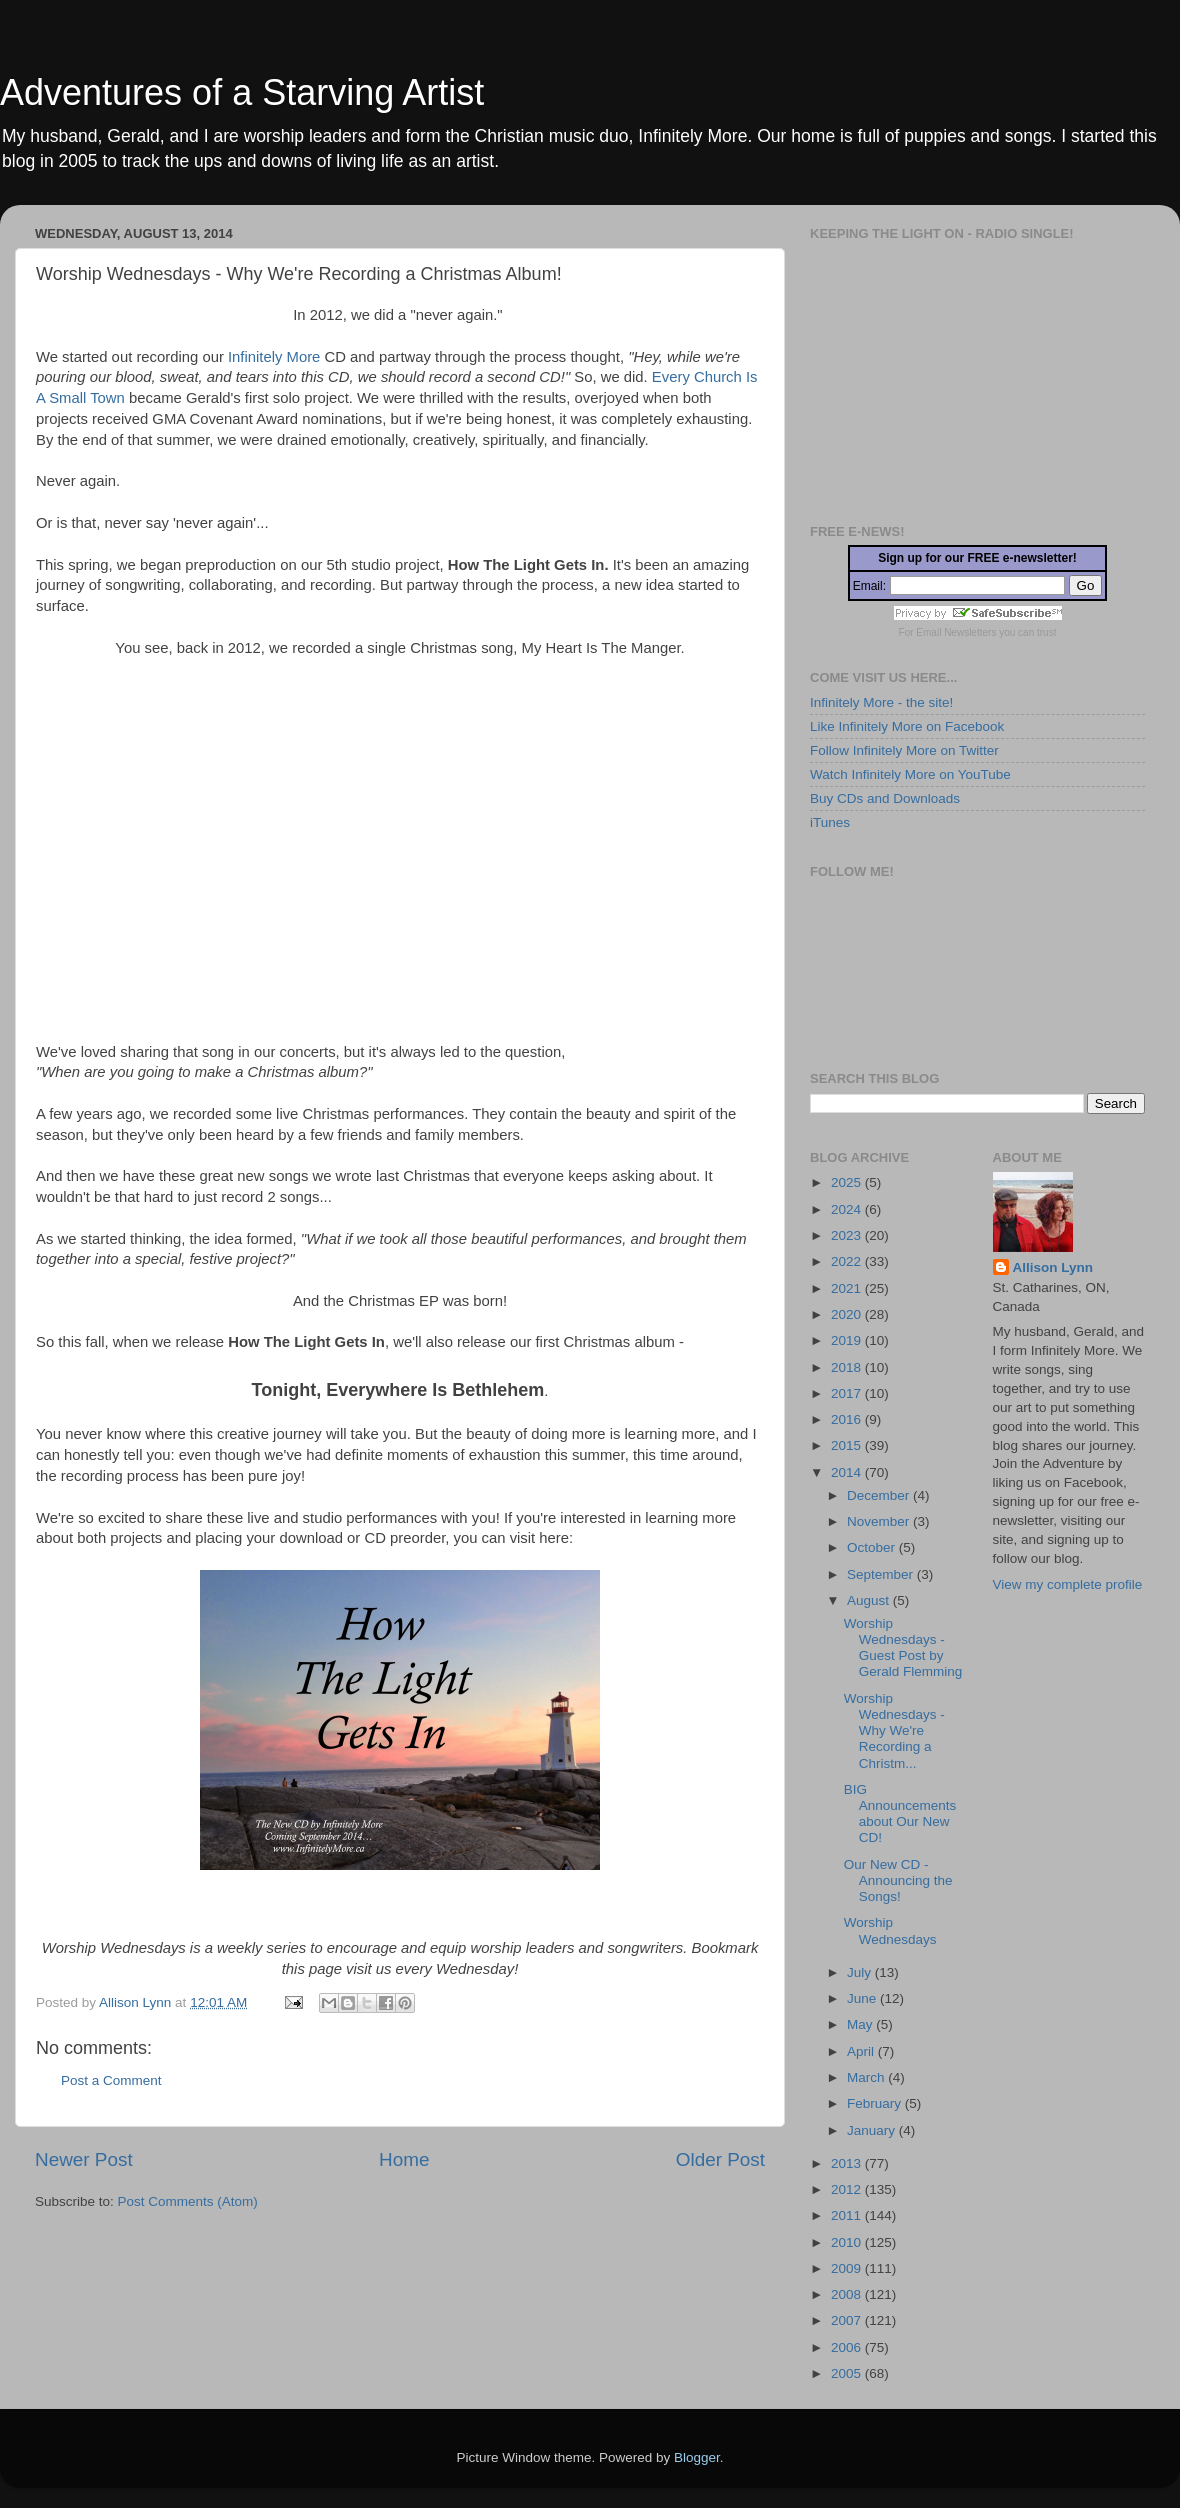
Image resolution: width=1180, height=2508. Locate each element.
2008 (848, 2294)
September (882, 1574)
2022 (848, 1261)
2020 (848, 1314)
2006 (848, 2347)
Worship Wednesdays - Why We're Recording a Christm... (894, 1731)
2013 (848, 2163)
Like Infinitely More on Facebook (907, 726)
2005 (848, 2373)
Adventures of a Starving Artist (242, 92)
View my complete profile (1068, 1584)
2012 (848, 2189)
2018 (848, 1367)
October (873, 1547)
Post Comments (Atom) (188, 2201)
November (880, 1521)
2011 (848, 2215)
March (867, 2077)
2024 (848, 1209)
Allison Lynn (1053, 1267)
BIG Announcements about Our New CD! (900, 1814)
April (862, 2051)
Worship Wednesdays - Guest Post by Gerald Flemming (903, 1648)
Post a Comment (111, 2080)
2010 (848, 2242)
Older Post (720, 2159)
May (861, 2024)
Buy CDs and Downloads (885, 798)
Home (404, 2159)
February (876, 2103)
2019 (848, 1340)
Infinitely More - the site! (881, 702)
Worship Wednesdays (890, 1930)
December (880, 1495)
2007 (848, 2320)
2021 (848, 1288)
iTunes (830, 822)
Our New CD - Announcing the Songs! (898, 1880)
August (870, 1600)
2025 (848, 1182)
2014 (848, 1472)
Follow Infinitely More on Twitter (904, 750)
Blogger (697, 2457)
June (863, 1998)
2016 (848, 1419)
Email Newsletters (956, 632)
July (861, 1972)
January (873, 2130)
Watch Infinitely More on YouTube (910, 774)
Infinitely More (274, 357)
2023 (848, 1235)
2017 (848, 1393)
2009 (848, 2268)
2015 (848, 1445)
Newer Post (84, 2159)
